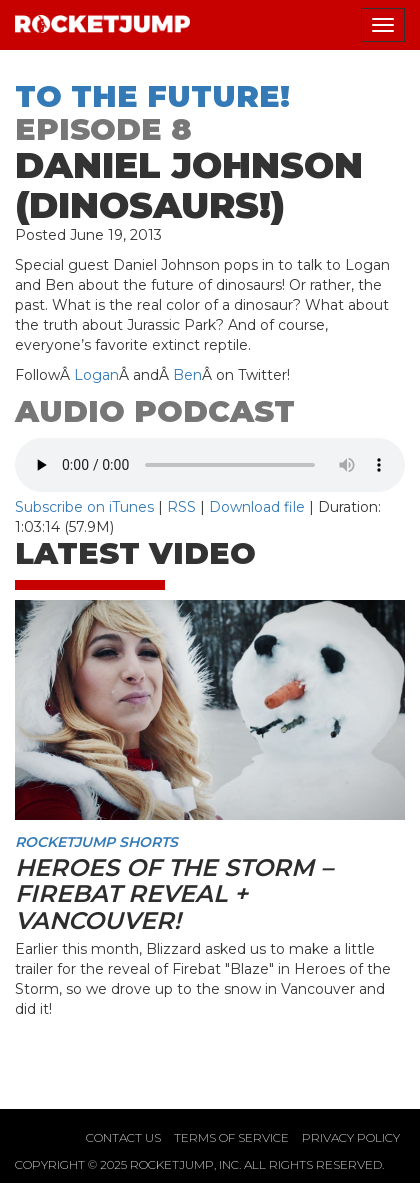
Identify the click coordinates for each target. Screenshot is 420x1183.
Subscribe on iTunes (84, 507)
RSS (181, 507)
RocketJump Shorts (96, 842)
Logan (96, 375)
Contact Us (123, 1137)
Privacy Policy (351, 1137)
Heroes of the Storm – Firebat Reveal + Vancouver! (174, 894)
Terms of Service (231, 1137)
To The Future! (152, 96)
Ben (187, 375)
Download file (257, 507)
